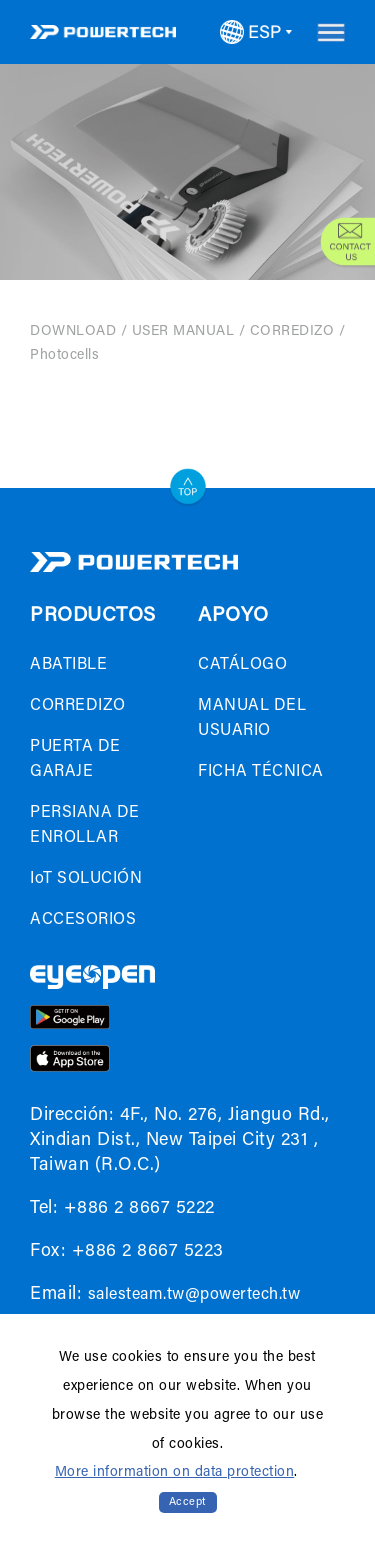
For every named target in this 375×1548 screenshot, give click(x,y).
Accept (188, 1502)
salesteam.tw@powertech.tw (194, 1295)
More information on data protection (175, 1473)
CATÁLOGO (242, 665)
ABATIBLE (68, 665)
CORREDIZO (292, 332)
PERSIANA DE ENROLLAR (85, 825)
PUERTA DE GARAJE (75, 759)
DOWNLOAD (73, 332)
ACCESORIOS (83, 920)
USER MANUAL (183, 332)
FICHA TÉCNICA (261, 772)
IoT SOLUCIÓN (86, 879)
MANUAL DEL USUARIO (252, 718)
